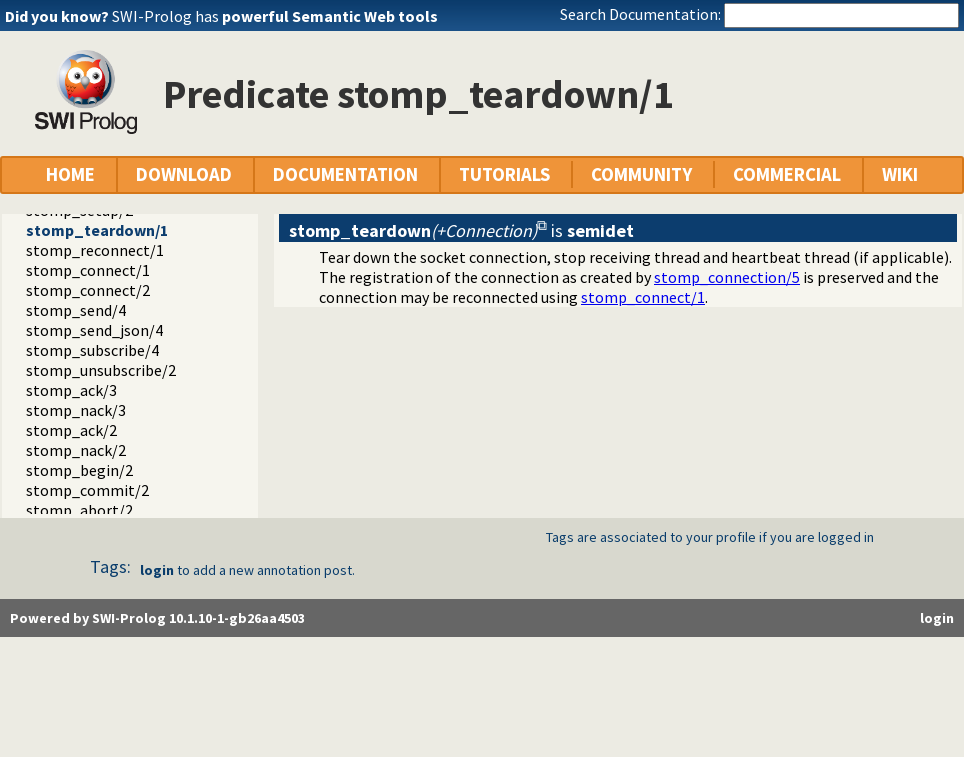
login (157, 570)
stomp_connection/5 (727, 277)
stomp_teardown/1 (97, 230)
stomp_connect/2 (88, 290)
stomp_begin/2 (79, 470)
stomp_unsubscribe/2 (101, 370)
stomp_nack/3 (76, 410)
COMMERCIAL (787, 174)
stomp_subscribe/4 (92, 350)
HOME (70, 174)
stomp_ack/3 (71, 390)
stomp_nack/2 (76, 450)
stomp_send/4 (76, 310)
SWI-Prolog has (275, 16)
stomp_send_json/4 (94, 330)
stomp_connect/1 (88, 270)
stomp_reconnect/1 (95, 250)
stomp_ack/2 (71, 430)
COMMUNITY (641, 174)
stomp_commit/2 (87, 490)
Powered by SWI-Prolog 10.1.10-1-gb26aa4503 (157, 618)
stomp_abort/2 (79, 510)
